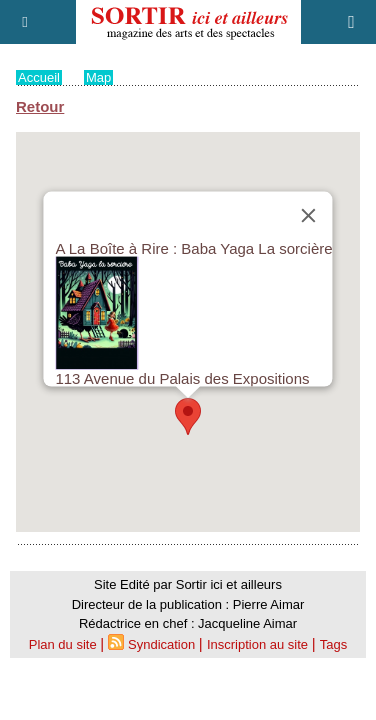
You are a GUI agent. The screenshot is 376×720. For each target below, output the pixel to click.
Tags (333, 644)
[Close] (309, 216)
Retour (40, 106)
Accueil (39, 77)
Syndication (161, 644)
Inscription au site (257, 644)
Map (98, 77)
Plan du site (63, 644)
